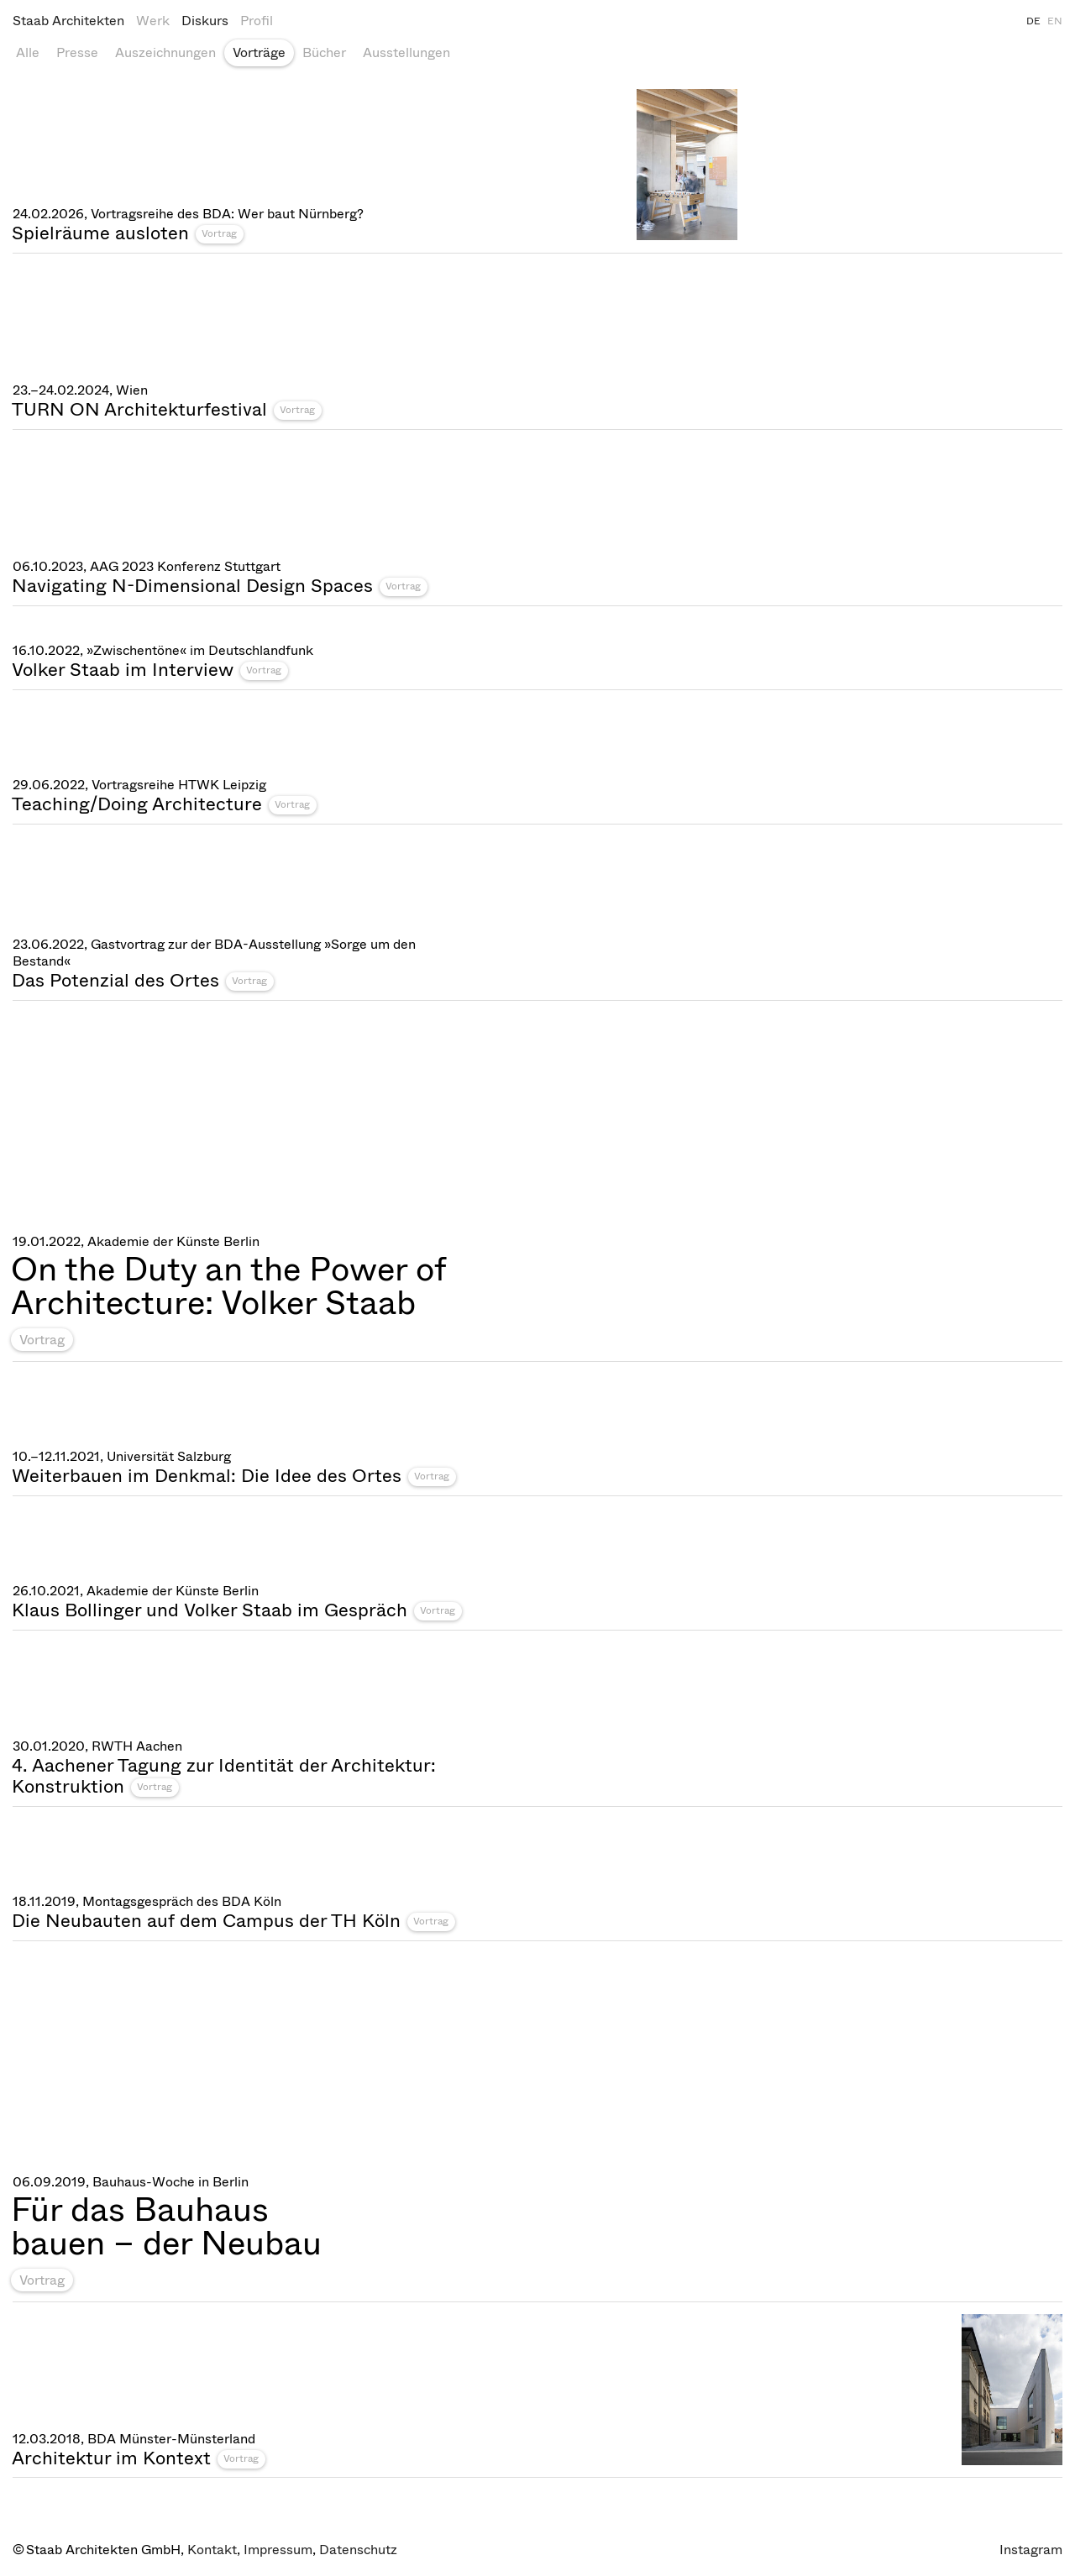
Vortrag (219, 233)
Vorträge (259, 52)
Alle (27, 52)
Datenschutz (358, 2549)
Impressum (278, 2549)
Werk (153, 20)
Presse (77, 52)
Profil (256, 20)
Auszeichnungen (165, 52)
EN (1054, 21)
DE (1033, 21)
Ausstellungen (406, 52)
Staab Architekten (68, 20)
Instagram (1030, 2549)
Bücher (324, 52)
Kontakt (212, 2549)
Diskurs (204, 20)
